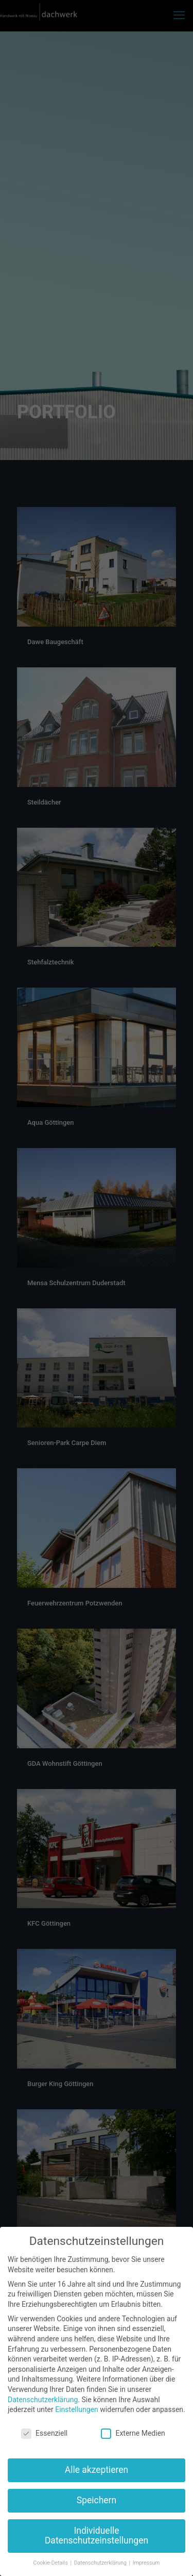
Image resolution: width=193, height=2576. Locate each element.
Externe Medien (133, 2433)
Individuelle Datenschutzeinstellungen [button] (96, 2535)
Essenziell (44, 2433)
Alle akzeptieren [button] (97, 2470)
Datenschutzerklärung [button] (101, 2562)
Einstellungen (76, 2409)
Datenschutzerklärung (43, 2399)
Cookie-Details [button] (51, 2562)
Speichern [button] (96, 2500)
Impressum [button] (146, 2562)
